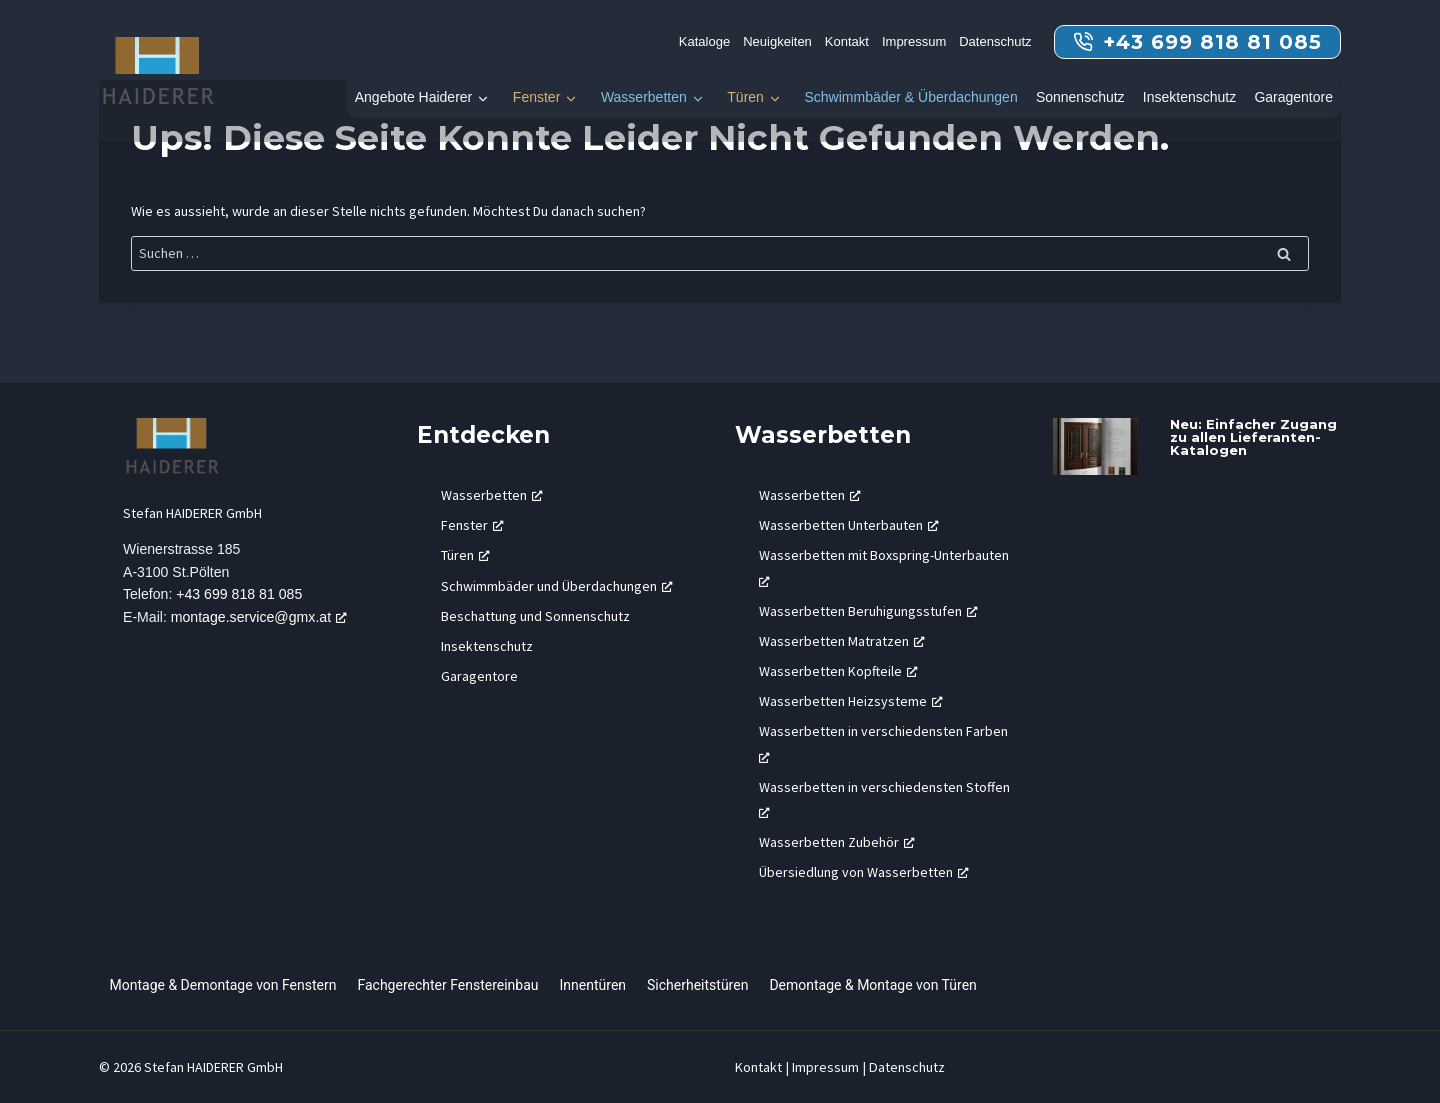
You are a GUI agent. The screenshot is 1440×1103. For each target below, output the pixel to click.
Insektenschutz (1189, 97)
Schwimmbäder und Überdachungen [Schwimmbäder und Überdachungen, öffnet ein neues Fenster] (557, 586)
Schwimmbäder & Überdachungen (910, 97)
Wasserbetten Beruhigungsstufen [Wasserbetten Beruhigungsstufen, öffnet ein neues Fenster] (868, 611)
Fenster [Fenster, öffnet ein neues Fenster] (472, 525)
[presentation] (1095, 446)
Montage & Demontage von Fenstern (223, 985)
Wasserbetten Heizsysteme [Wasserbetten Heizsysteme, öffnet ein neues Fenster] (851, 701)
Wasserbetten (644, 97)
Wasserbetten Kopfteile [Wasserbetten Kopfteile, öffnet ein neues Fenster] (838, 671)
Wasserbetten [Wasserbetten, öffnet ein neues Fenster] (492, 495)
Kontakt (847, 41)
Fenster (536, 97)
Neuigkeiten (777, 41)
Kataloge (704, 41)
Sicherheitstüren (697, 985)
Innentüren (593, 985)
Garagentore (1293, 97)
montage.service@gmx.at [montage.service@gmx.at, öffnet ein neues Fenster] (261, 619)
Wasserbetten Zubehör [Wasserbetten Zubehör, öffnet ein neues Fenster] (837, 842)
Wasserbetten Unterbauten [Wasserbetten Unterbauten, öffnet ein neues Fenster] (849, 525)
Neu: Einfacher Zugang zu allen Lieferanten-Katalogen (1253, 437)
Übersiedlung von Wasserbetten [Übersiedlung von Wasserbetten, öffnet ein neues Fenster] (864, 872)
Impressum (914, 41)
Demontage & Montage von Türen (872, 985)
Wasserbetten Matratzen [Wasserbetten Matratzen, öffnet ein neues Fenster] (842, 641)
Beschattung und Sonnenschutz (535, 616)
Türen (745, 97)
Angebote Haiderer (414, 97)
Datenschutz (995, 41)
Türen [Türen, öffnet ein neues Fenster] (465, 555)
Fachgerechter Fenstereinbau (447, 985)
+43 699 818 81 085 (241, 596)
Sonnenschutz (1080, 97)
